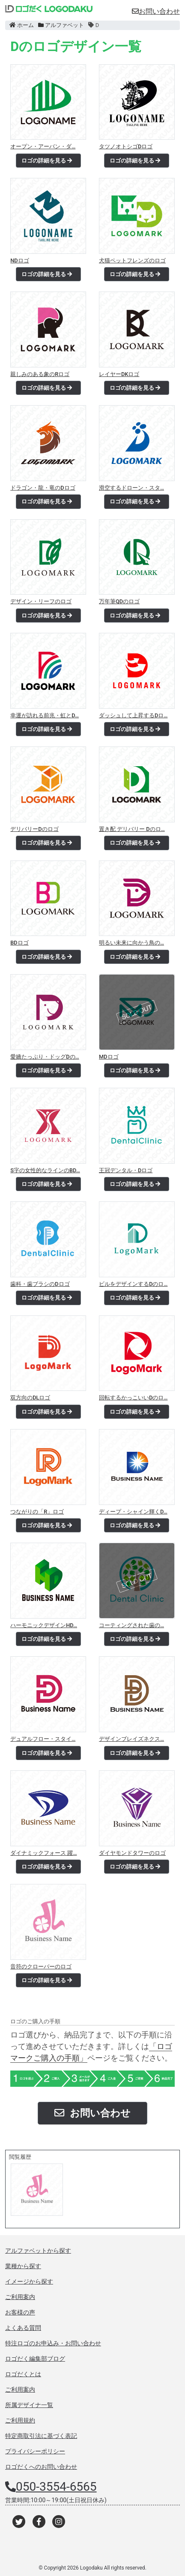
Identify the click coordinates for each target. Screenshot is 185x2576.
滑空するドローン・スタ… (131, 488)
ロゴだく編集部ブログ (35, 2358)
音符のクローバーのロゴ (41, 1966)
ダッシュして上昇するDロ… (133, 715)
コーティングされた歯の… (131, 1625)
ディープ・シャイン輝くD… (133, 1511)
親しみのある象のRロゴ (39, 374)
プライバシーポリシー (35, 2451)
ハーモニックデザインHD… (43, 1625)
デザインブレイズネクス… (131, 1739)
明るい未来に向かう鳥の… (131, 942)
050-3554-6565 (56, 2487)
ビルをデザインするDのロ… (133, 1284)
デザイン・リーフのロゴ (41, 601)
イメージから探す (29, 2281)
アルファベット (61, 25)
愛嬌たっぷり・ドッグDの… (44, 1056)
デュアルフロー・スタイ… (42, 1739)
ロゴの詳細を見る (46, 160)
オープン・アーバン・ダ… (42, 146)
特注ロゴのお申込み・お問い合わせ (53, 2343)
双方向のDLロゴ (30, 1397)
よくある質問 (23, 2327)
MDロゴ (109, 1056)
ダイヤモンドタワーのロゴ (132, 1853)
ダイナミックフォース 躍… (43, 1853)
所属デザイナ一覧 (29, 2404)
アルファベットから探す (38, 2250)
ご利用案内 (20, 2296)
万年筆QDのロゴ (119, 601)
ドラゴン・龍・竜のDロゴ (42, 488)
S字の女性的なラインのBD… (45, 1170)
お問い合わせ (156, 11)
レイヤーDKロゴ (119, 374)
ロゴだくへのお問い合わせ (41, 2466)
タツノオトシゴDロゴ (125, 146)
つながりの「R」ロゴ (37, 1511)
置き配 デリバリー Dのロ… (132, 829)
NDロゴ (19, 260)
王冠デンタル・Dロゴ (125, 1170)
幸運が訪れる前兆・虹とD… (44, 715)
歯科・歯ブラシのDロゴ (39, 1284)
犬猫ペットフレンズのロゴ (132, 260)
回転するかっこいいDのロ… (133, 1397)
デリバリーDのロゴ (34, 829)
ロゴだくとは (23, 2374)
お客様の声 (20, 2312)
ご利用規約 (20, 2420)
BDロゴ (19, 942)
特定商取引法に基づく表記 (41, 2435)
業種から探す (23, 2266)
